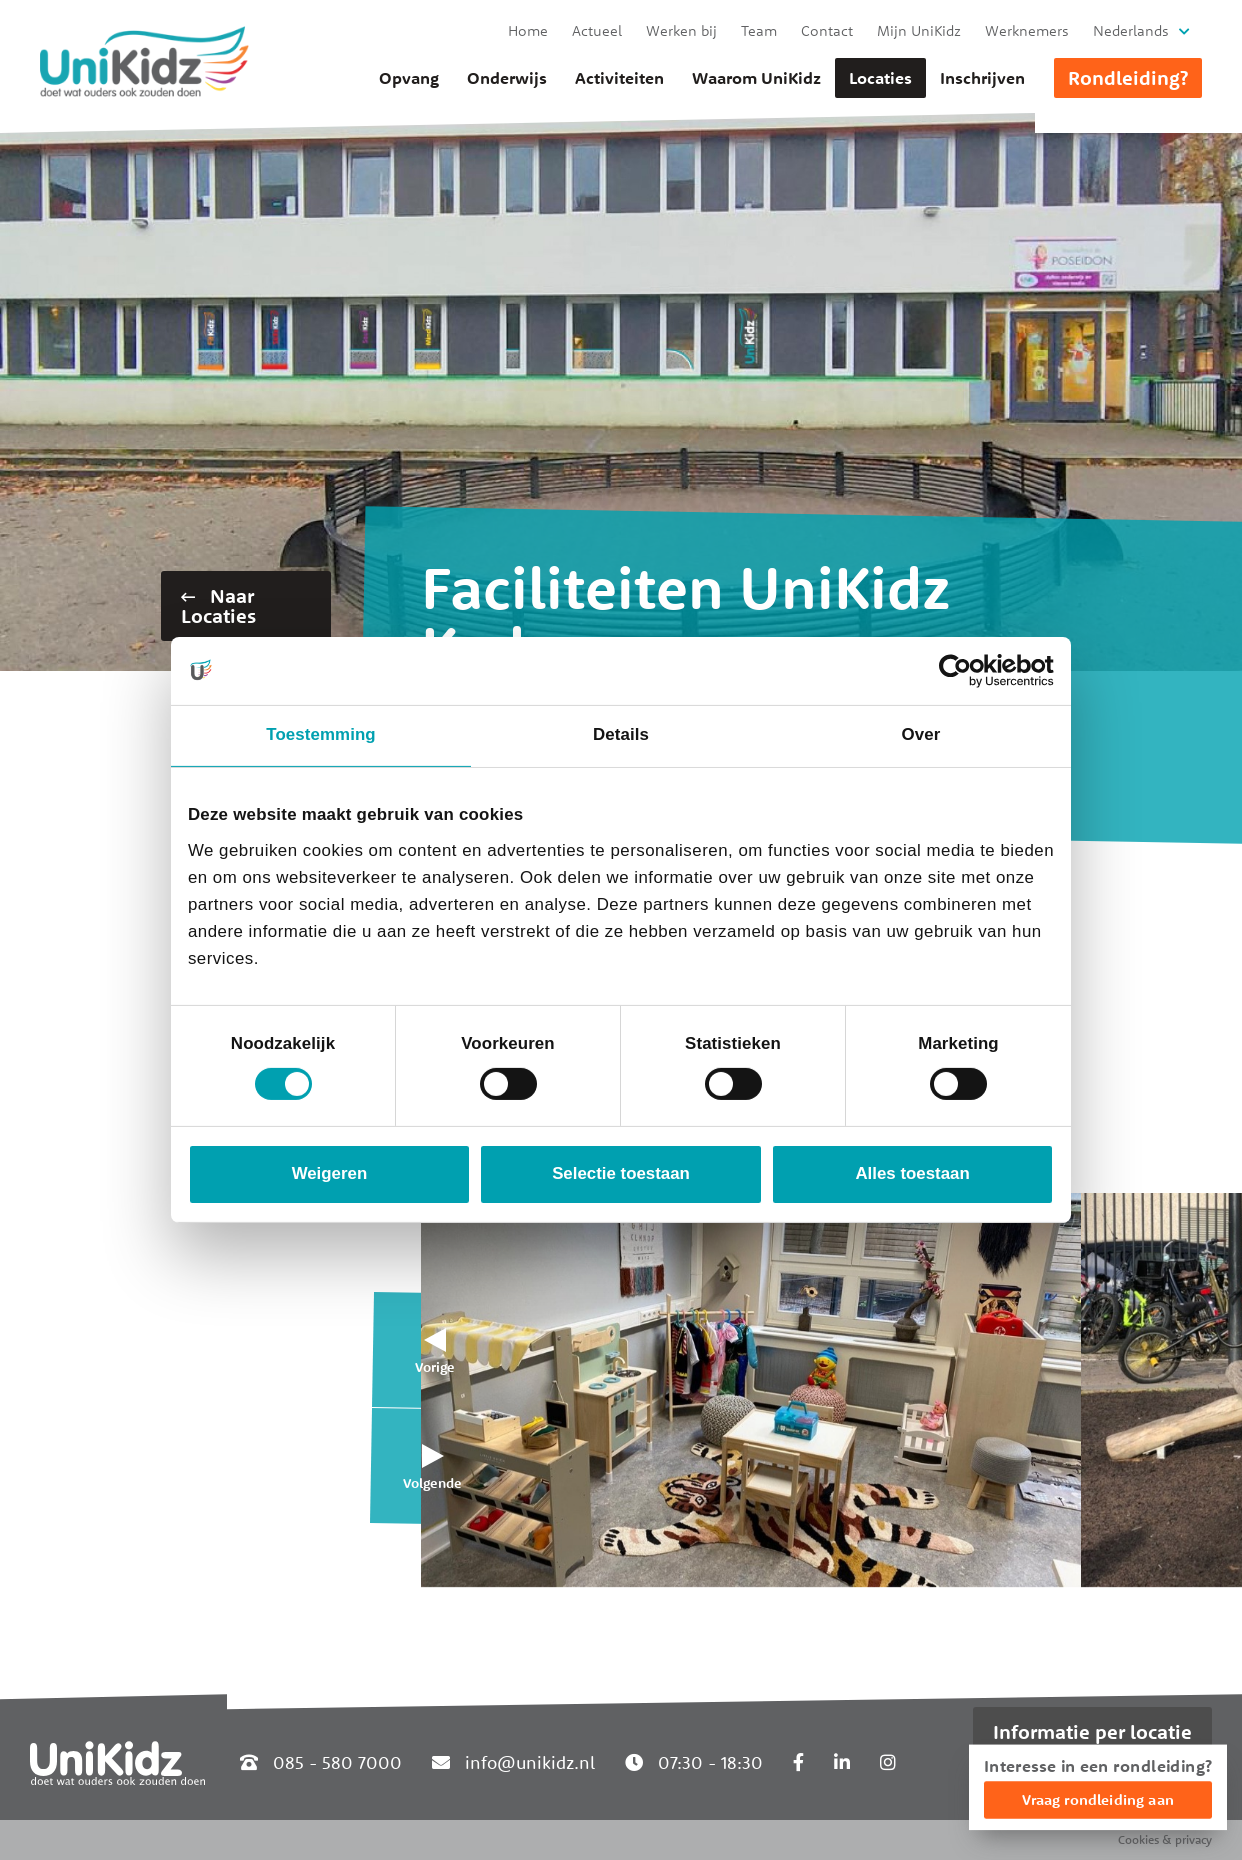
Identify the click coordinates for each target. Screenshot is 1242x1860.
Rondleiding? (1128, 77)
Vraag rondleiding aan (1098, 1799)
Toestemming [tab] (320, 734)
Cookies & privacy (1165, 1839)
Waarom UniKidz (756, 78)
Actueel (597, 30)
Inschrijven (982, 78)
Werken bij (681, 30)
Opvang (409, 78)
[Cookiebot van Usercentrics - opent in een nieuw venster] (966, 671)
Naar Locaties (218, 605)
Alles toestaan (912, 1173)
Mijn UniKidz (919, 30)
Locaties (880, 78)
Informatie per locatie (1092, 1731)
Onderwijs (507, 78)
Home (528, 30)
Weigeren (330, 1173)
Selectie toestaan (621, 1173)
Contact (827, 30)
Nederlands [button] (1131, 30)
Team (759, 30)
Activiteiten (619, 78)
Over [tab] (921, 734)
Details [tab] (621, 734)
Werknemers (1027, 30)
